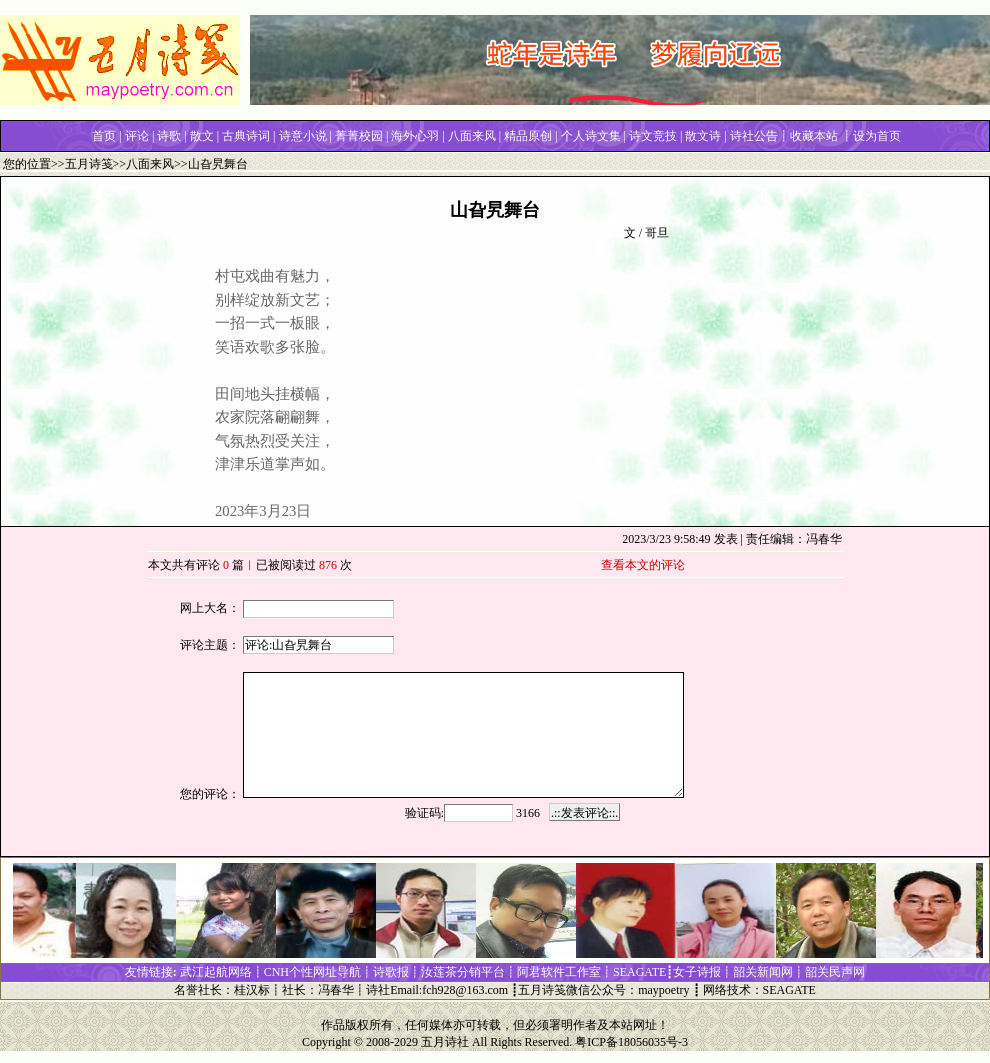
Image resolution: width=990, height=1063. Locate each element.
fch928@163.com (465, 990)
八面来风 (150, 164)
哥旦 (657, 233)
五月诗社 (445, 1042)
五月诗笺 (89, 164)
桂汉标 (252, 990)
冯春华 (336, 990)
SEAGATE (789, 990)
